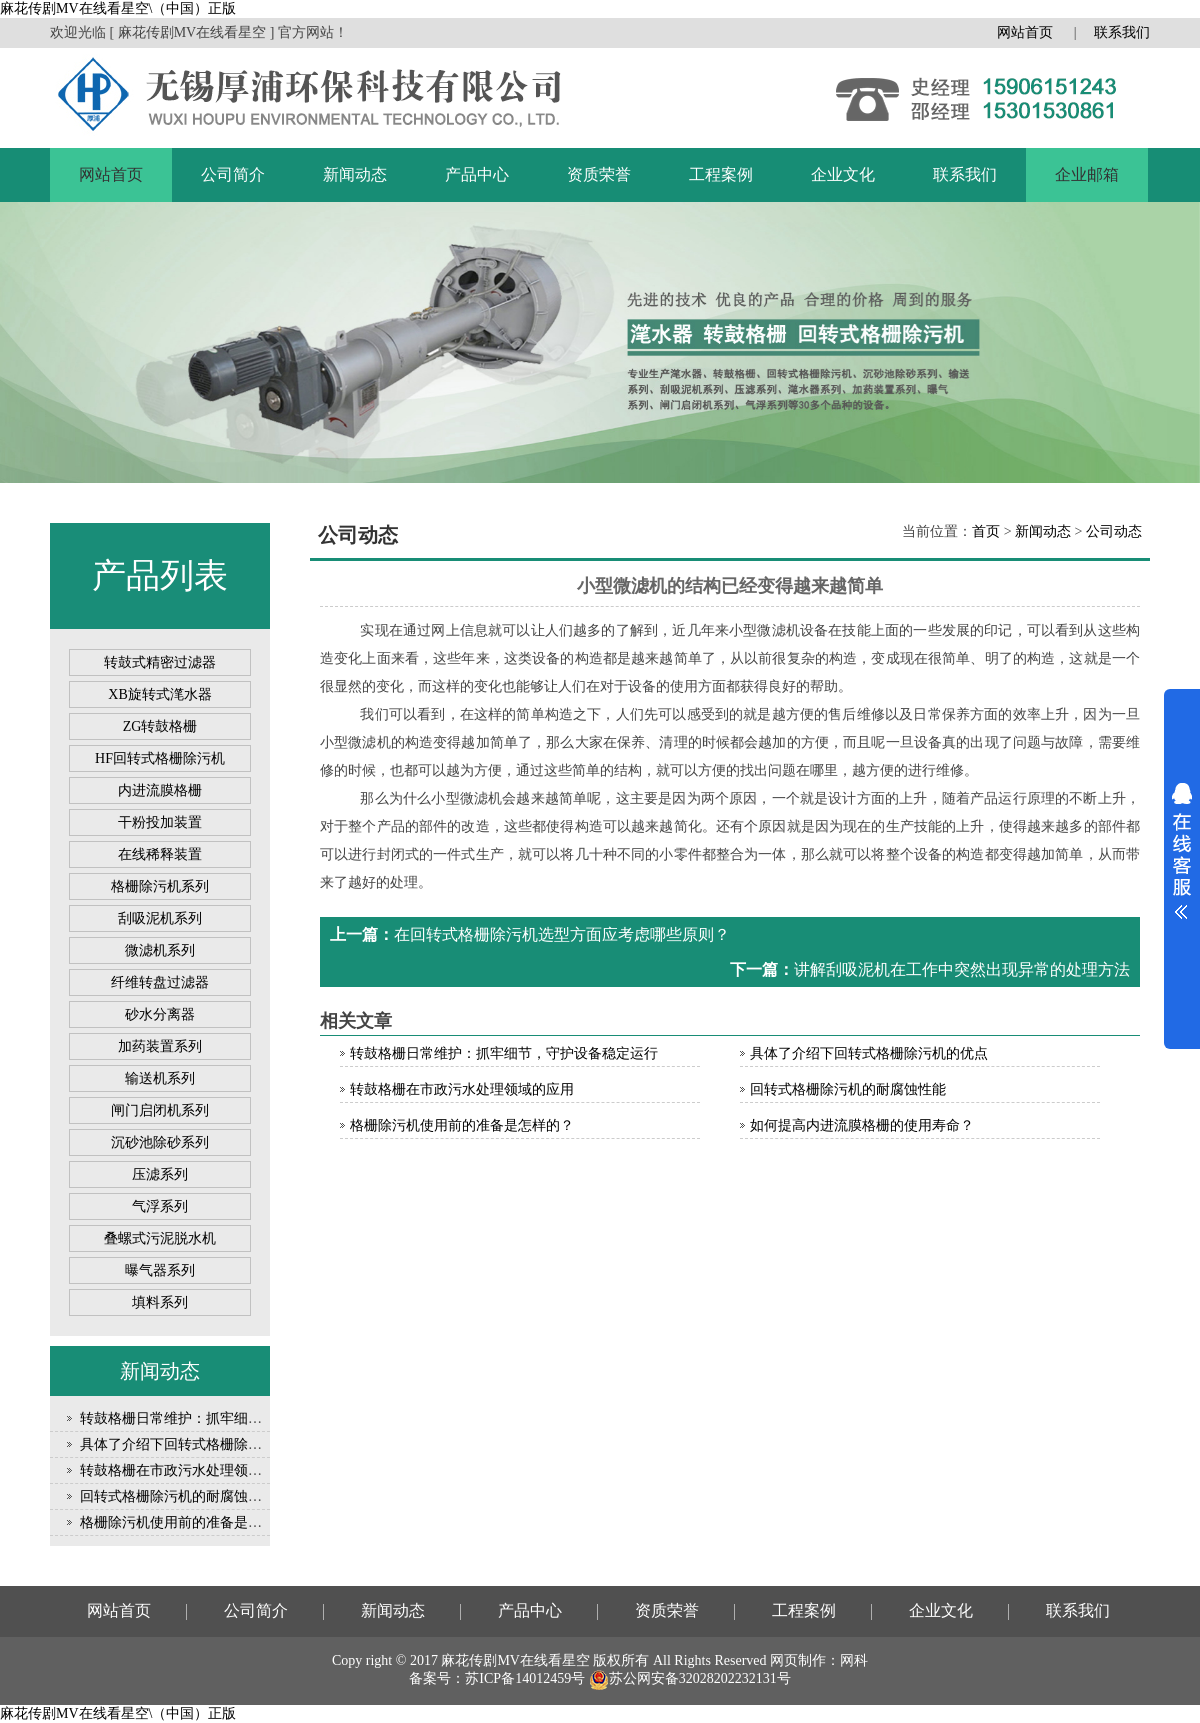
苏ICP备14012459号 (525, 1678)
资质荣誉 (599, 174)
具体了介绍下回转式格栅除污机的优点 (199, 1444)
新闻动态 (355, 174)
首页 (986, 531)
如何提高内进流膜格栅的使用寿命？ (862, 1125)
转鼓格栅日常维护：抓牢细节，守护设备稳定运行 (234, 1418)
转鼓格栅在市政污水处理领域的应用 (192, 1470)
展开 (1182, 851)
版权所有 (621, 1660)
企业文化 (843, 174)
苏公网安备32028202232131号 (690, 1678)
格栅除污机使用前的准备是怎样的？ (192, 1522)
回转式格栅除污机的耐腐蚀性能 (178, 1496)
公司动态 (1114, 531)
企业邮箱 (1087, 174)
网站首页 (1025, 32)
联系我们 (1122, 32)
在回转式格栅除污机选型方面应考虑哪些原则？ (562, 934)
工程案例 (721, 174)
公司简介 (233, 174)
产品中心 (477, 174)
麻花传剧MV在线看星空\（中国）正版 (118, 8)
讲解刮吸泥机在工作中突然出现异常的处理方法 (962, 969)
